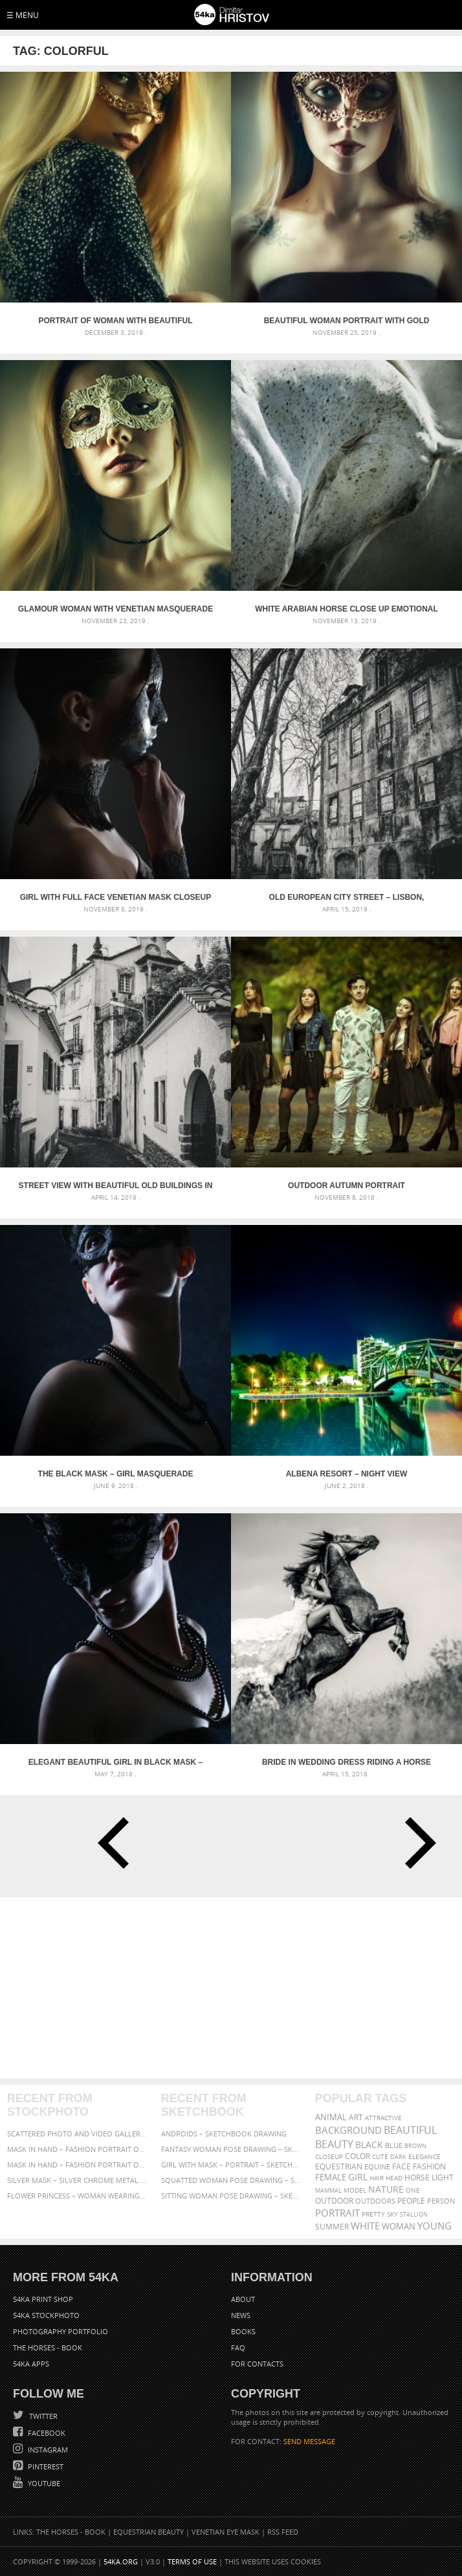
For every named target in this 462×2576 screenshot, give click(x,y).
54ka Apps (31, 2363)
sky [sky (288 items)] (392, 2214)
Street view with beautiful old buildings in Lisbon (116, 1185)
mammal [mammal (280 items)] (328, 2190)
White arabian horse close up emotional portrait (346, 608)
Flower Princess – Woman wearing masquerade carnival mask (77, 2195)
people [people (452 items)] (411, 2200)
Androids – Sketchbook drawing (224, 2133)
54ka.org (121, 2561)
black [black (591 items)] (369, 2144)
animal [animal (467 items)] (331, 2117)
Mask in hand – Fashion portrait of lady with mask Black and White (77, 2149)
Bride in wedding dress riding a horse (346, 1762)
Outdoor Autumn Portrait (346, 1185)
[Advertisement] (231, 1987)
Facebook (45, 2433)
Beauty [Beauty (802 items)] (334, 2144)
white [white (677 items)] (365, 2225)
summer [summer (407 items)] (332, 2226)
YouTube (43, 2483)
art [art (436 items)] (356, 2117)
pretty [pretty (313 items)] (373, 2214)
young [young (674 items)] (434, 2225)
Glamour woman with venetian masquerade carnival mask (115, 608)
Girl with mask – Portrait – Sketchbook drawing (231, 2164)
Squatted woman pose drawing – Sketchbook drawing (231, 2180)
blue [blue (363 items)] (393, 2145)
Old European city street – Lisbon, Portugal (346, 897)
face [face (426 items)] (401, 2166)
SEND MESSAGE (309, 2441)
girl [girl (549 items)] (358, 2177)
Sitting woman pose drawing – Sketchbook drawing (231, 2195)
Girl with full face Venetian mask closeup (116, 897)
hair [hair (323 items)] (376, 2177)
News (240, 2315)
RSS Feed (282, 2532)
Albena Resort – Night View (347, 1473)
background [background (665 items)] (348, 2130)
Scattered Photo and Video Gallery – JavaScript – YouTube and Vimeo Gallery (77, 2133)
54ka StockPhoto (46, 2315)
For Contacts (257, 2363)
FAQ (238, 2347)
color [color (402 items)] (357, 2156)
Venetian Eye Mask (225, 2532)
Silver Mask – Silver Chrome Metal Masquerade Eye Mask (77, 2180)
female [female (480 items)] (330, 2177)
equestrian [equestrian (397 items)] (338, 2166)
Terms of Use (192, 2561)
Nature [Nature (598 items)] (386, 2189)
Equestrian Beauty (148, 2532)
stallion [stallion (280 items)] (414, 2214)
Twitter (42, 2416)
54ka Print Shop (43, 2299)
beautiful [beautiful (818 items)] (410, 2130)
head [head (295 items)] (394, 2178)
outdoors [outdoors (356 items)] (375, 2201)
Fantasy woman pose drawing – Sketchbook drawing (231, 2149)
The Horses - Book (47, 2347)
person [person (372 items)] (441, 2201)
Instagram (47, 2449)
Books (243, 2331)
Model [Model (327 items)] (355, 2190)
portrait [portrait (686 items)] (337, 2212)
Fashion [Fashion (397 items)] (429, 2166)
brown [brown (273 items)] (415, 2146)
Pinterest (44, 2466)
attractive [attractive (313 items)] (383, 2117)
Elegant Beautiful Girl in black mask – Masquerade (115, 1762)
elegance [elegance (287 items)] (424, 2157)
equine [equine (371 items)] (377, 2166)
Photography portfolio (60, 2331)
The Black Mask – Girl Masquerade (115, 1473)
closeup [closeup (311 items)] (329, 2156)
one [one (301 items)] (413, 2190)
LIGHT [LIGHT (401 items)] (443, 2177)
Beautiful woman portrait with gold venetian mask (347, 320)
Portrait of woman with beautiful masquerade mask (116, 320)
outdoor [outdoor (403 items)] (334, 2201)
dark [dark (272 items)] (398, 2157)
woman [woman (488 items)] (398, 2226)
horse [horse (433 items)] (417, 2177)
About (243, 2299)
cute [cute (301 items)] (380, 2157)
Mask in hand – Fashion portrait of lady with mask (77, 2164)
